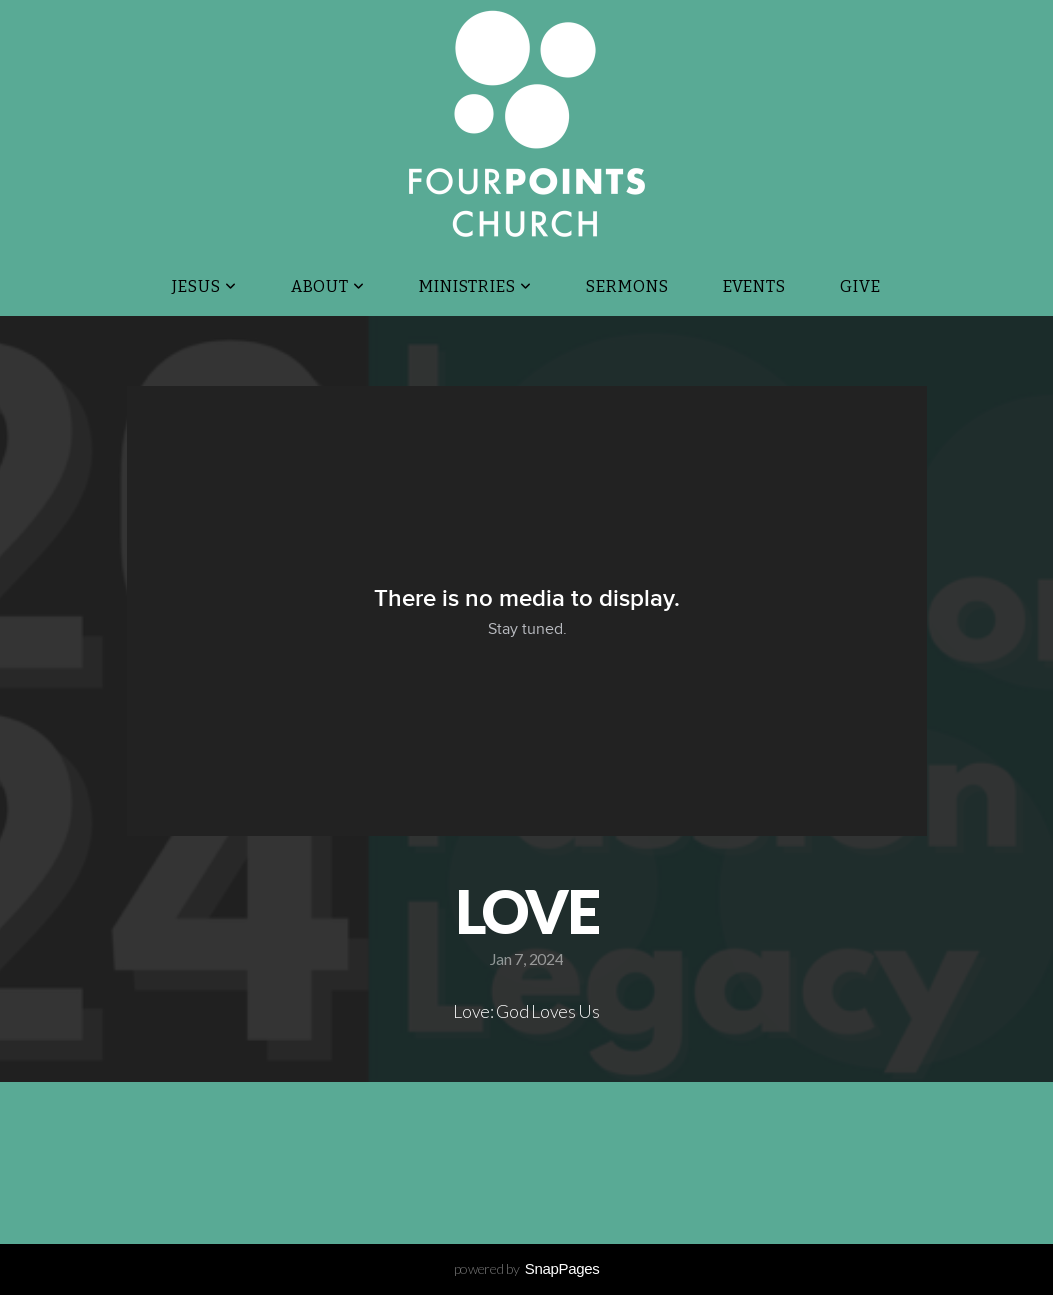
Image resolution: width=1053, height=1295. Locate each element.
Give (860, 286)
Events (755, 286)
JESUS (204, 286)
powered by (527, 1268)
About (328, 286)
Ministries (475, 286)
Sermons (627, 286)
